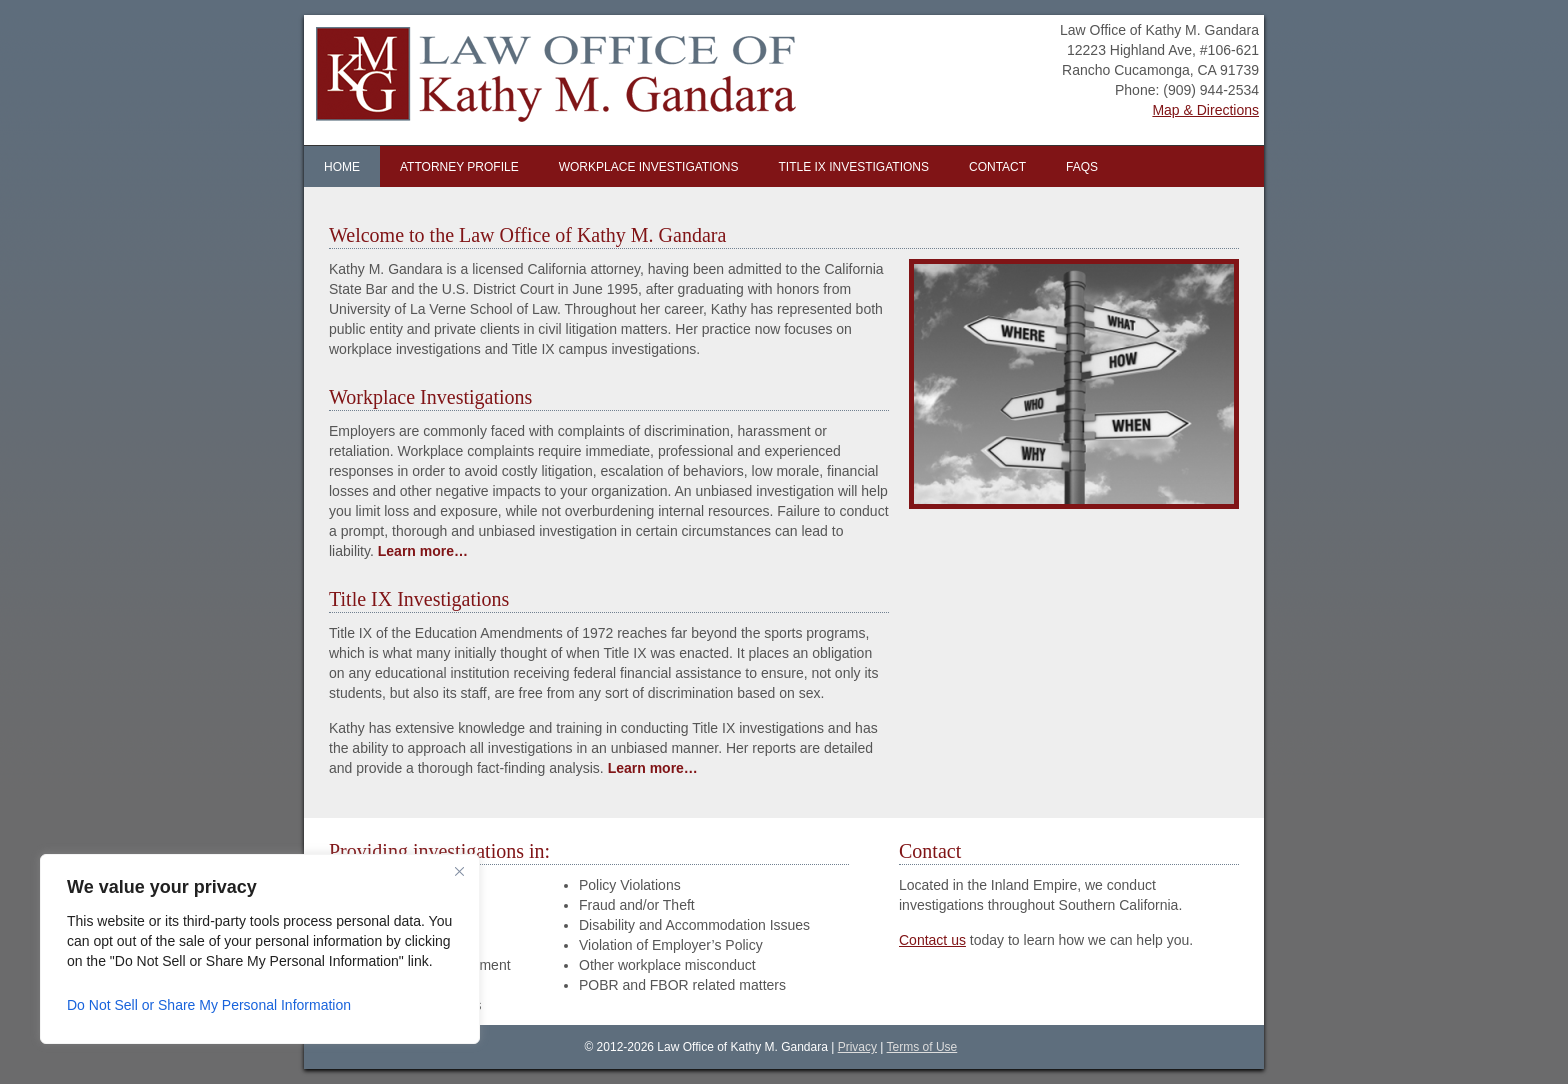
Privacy (857, 1047)
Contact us (932, 940)
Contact (997, 167)
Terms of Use (922, 1047)
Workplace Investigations (649, 167)
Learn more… (423, 551)
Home (342, 167)
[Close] (459, 871)
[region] (260, 949)
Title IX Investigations (854, 167)
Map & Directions (1205, 110)
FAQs (1082, 167)
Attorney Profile (459, 167)
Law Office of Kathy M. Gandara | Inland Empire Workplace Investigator (541, 80)
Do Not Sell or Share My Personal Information (209, 1005)
